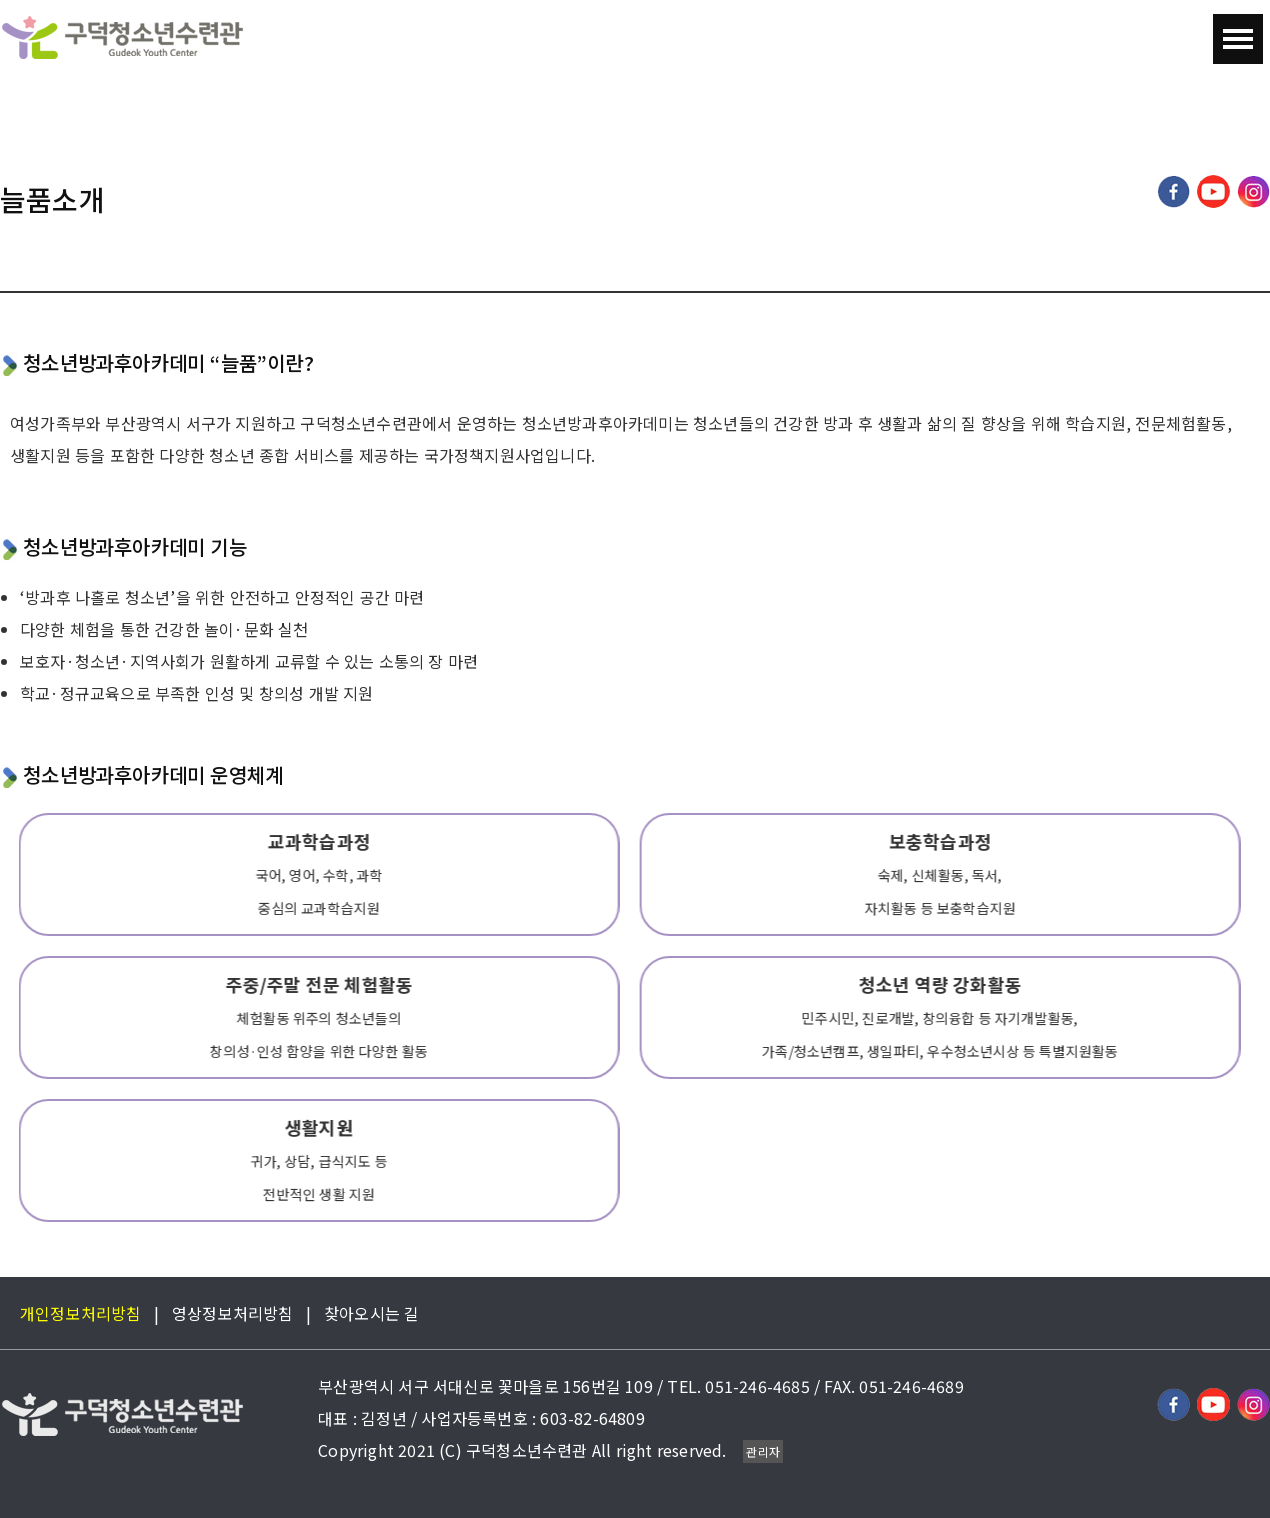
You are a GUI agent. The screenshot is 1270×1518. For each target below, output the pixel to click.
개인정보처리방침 (81, 1313)
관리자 (763, 1451)
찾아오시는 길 (371, 1313)
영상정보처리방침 (233, 1313)
